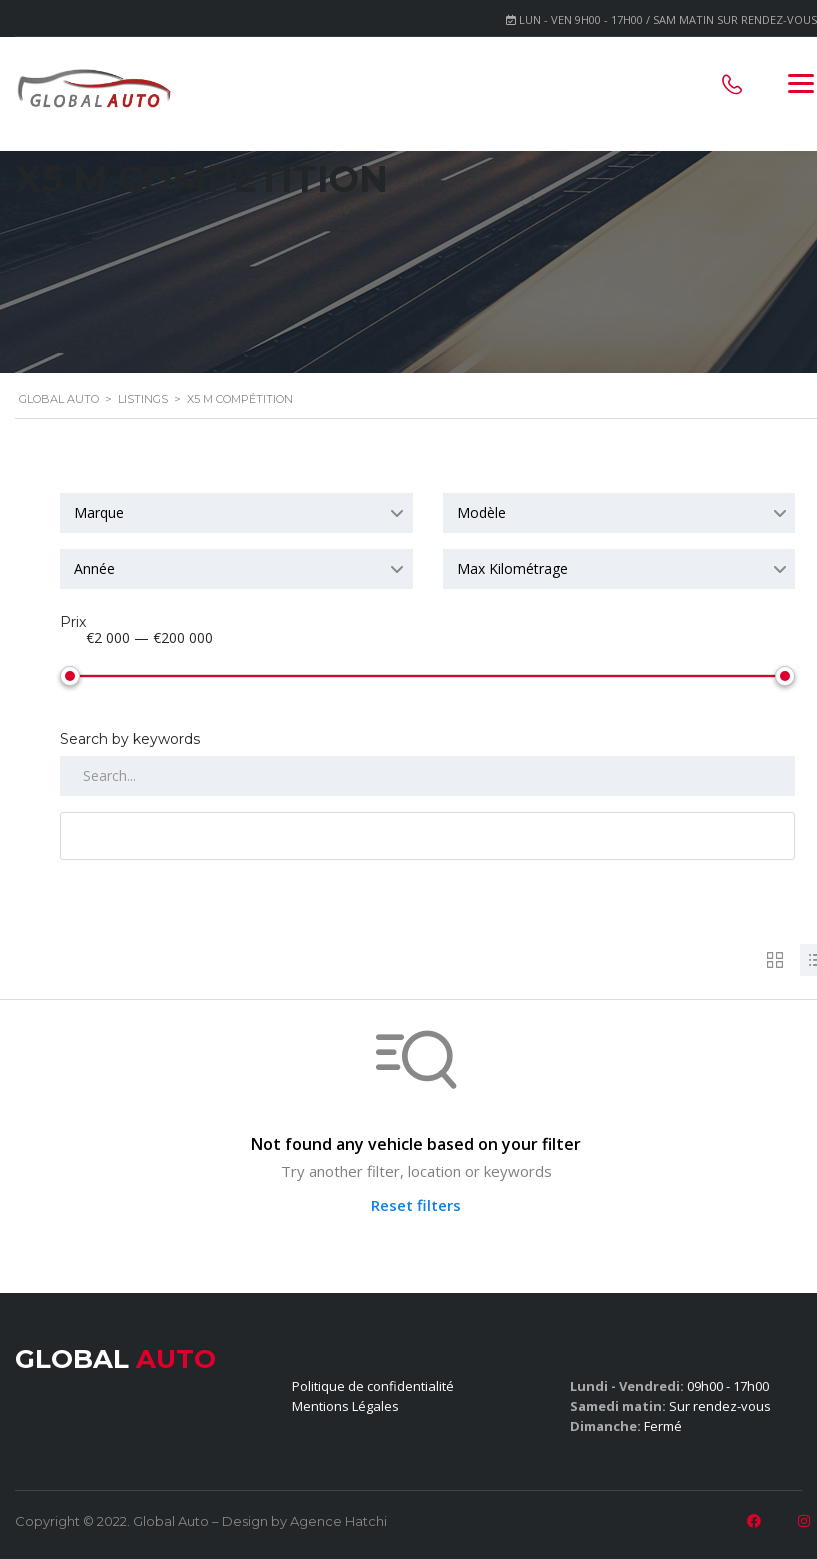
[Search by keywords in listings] (427, 776)
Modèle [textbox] (481, 512)
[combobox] (236, 513)
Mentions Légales (345, 1406)
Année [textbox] (94, 568)
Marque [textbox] (99, 512)
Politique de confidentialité (373, 1386)
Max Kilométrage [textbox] (512, 568)
